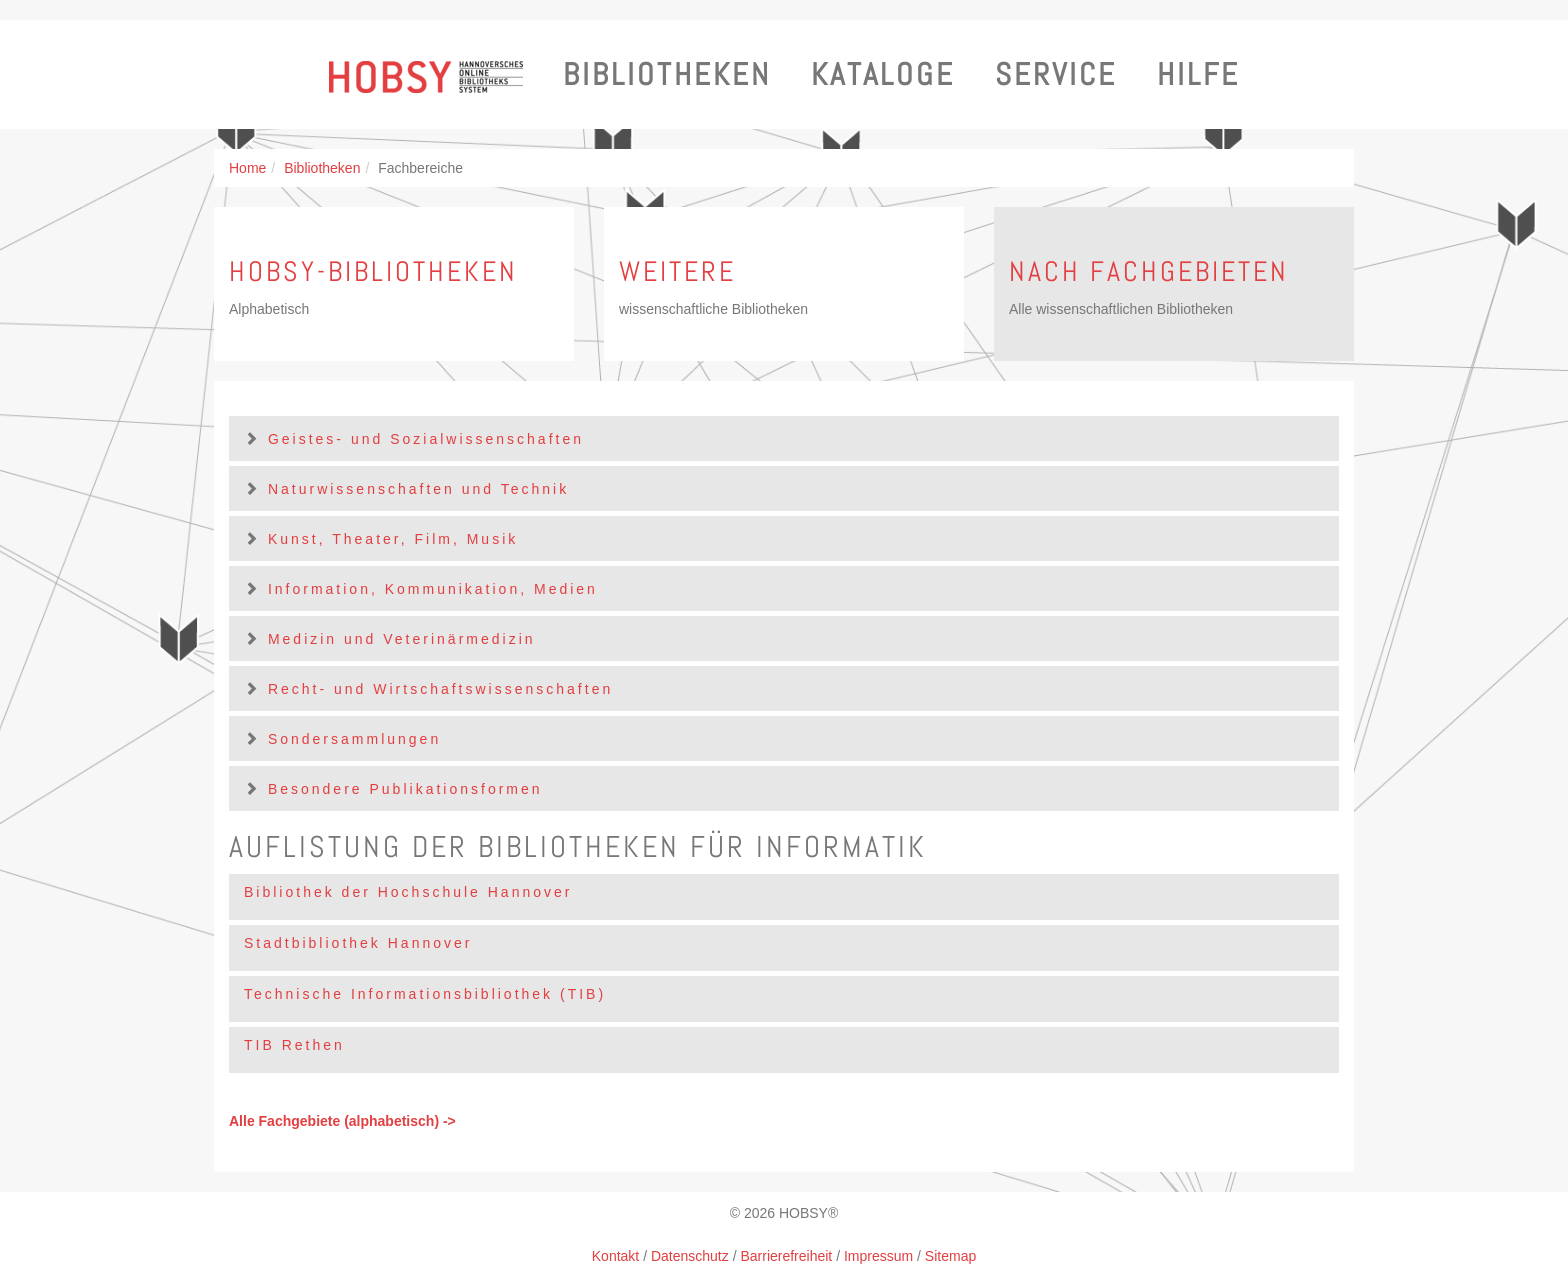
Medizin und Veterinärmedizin (402, 639)
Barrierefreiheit (786, 1256)
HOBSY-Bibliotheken (373, 271)
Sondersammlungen (354, 739)
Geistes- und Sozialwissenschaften (426, 439)
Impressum (878, 1256)
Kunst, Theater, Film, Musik (393, 539)
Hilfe (1198, 74)
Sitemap (950, 1256)
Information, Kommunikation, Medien (433, 589)
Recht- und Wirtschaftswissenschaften (440, 689)
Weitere (677, 271)
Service (1056, 74)
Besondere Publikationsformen (405, 789)
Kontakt (615, 1256)
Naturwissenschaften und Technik (418, 489)
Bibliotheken (667, 74)
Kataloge (883, 74)
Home (247, 168)
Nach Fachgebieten (1149, 271)
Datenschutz (690, 1256)
